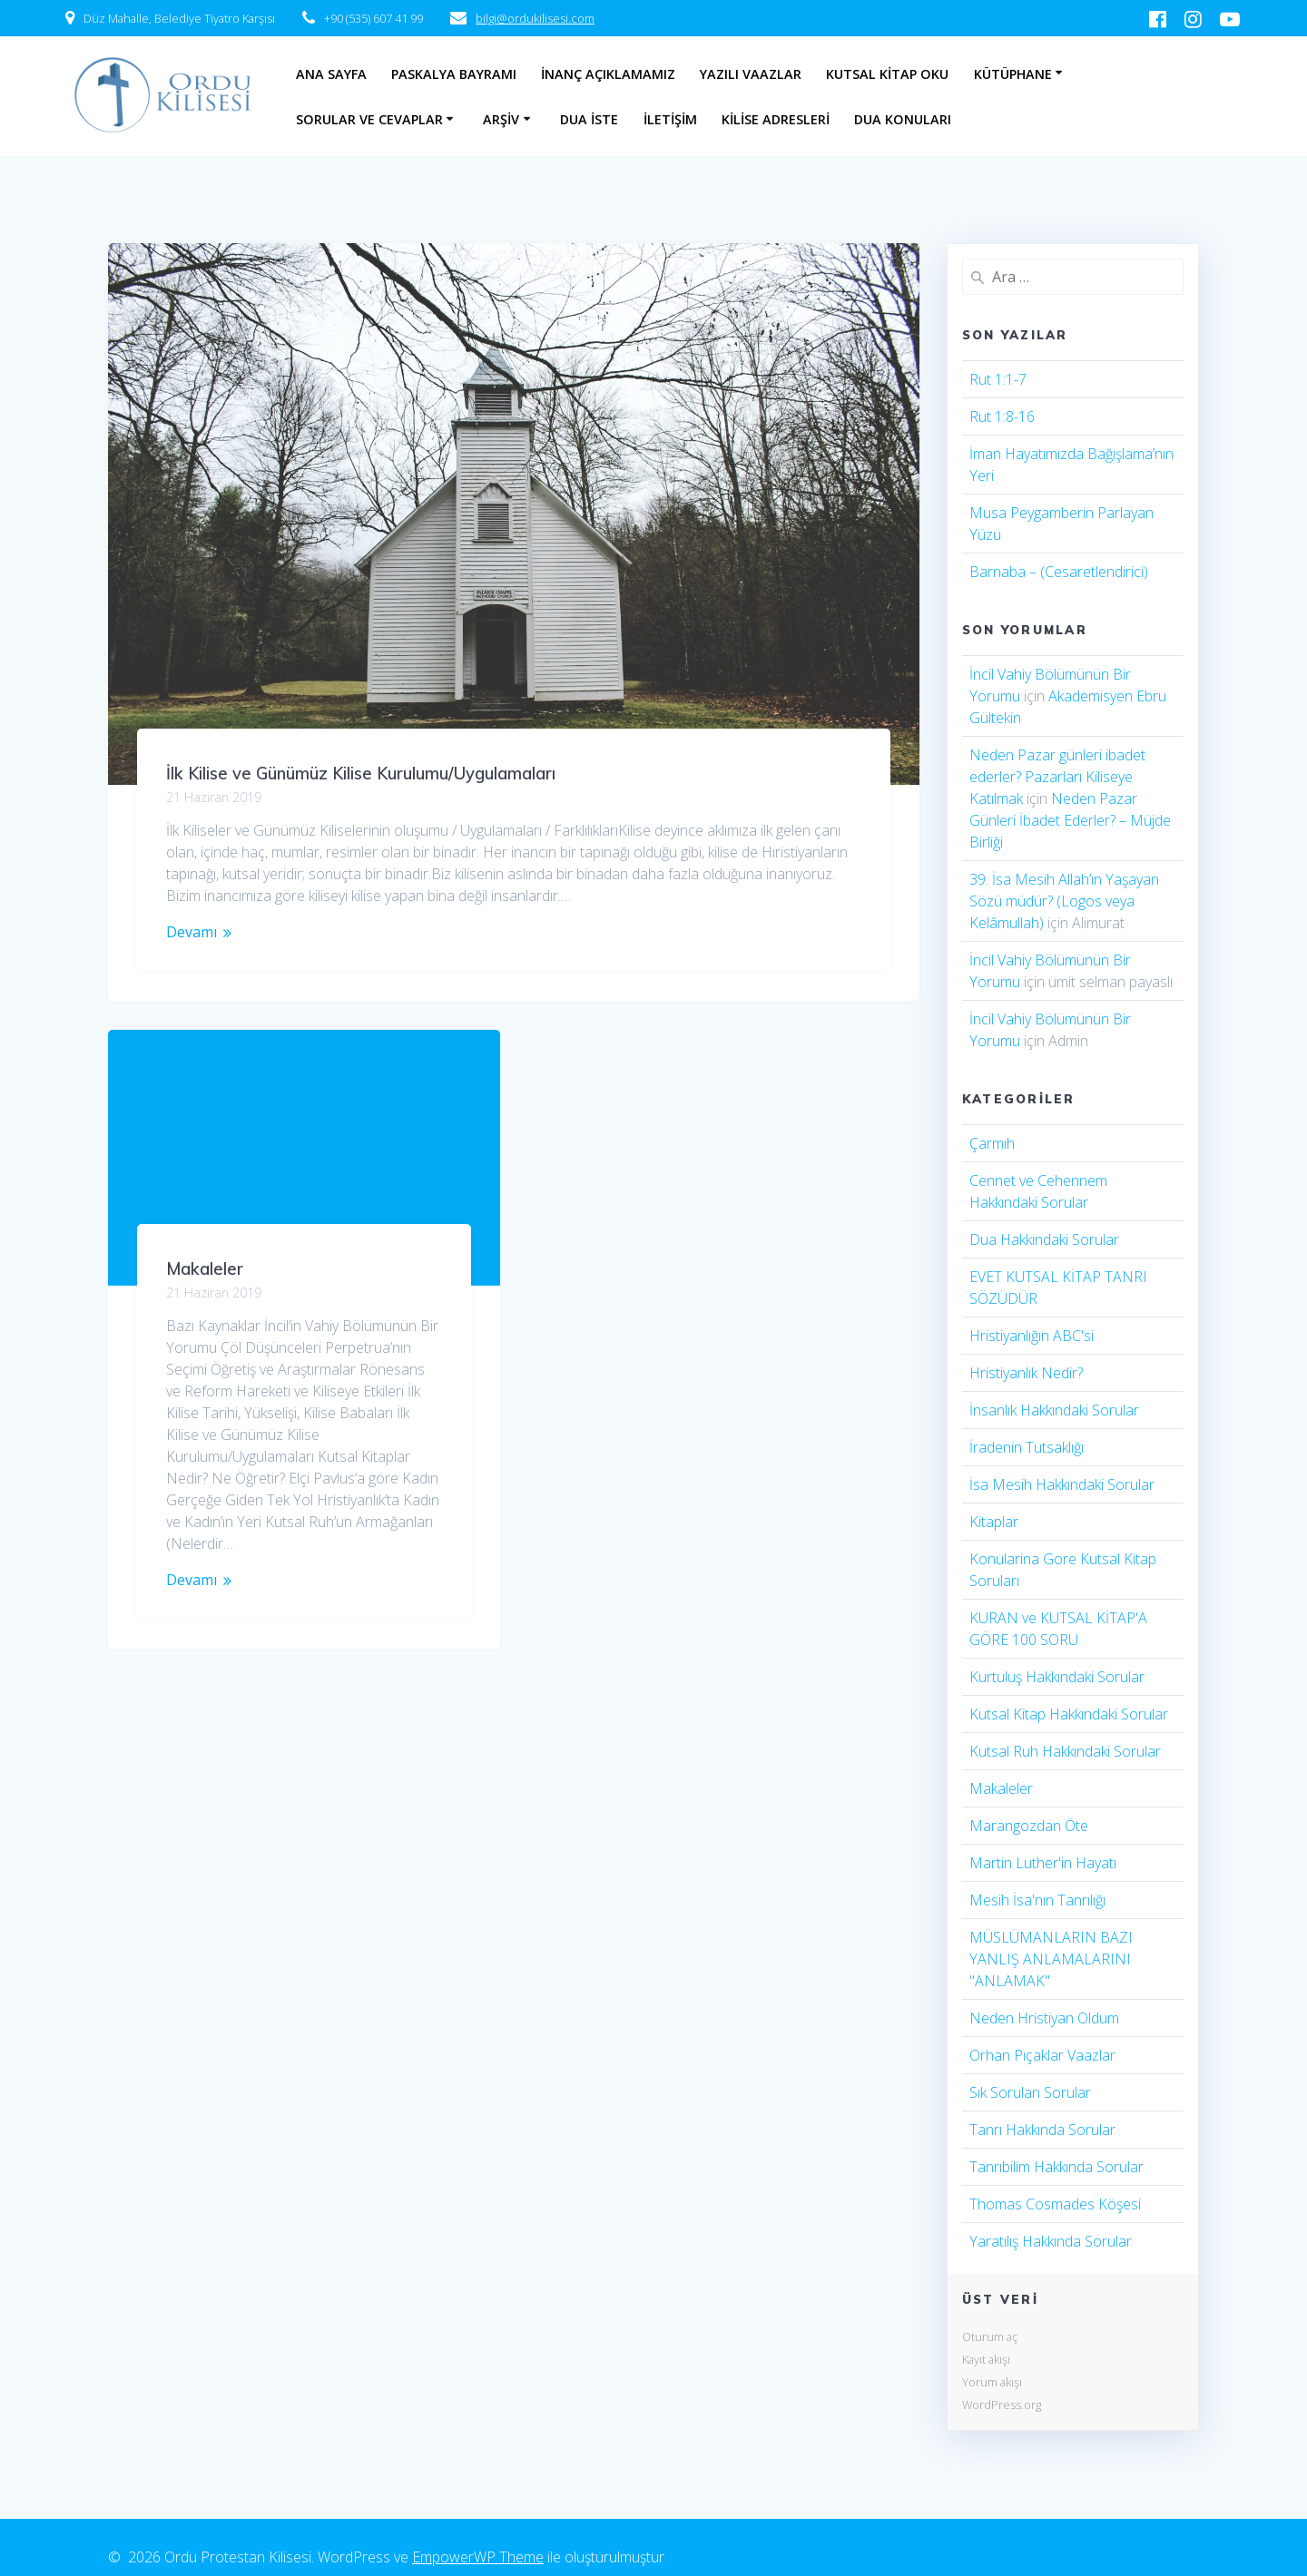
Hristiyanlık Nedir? (1026, 1373)
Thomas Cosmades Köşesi (1055, 2204)
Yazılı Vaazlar (750, 74)
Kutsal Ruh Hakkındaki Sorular (1065, 1751)
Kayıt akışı (986, 2359)
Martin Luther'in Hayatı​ (1042, 1863)
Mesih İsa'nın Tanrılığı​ (1037, 1900)
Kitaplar (993, 1522)
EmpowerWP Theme (478, 2557)
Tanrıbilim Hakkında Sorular (1056, 2167)
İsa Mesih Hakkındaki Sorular (1062, 1484)
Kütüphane (1013, 74)
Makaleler (204, 1113)
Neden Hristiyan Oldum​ (1044, 2018)
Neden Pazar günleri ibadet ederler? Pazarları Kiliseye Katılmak (1057, 776)
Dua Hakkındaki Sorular (1044, 1239)
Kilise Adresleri (776, 119)
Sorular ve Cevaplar (369, 119)
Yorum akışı (992, 2382)
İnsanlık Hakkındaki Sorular (1054, 1410)
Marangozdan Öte (1028, 1826)
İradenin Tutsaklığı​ (1026, 1447)
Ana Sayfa (331, 74)
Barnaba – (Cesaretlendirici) (1058, 572)
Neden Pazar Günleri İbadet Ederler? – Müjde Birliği (1070, 820)
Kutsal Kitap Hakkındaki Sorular (1068, 1714)
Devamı (191, 932)
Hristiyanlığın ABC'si (1031, 1336)
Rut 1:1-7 (998, 379)
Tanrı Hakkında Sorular (1042, 2130)
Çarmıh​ (992, 1143)
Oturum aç (989, 2336)
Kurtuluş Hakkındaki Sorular (1057, 1677)
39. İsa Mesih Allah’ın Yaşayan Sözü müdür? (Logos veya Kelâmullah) (1064, 901)
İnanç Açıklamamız (608, 74)
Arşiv (501, 119)
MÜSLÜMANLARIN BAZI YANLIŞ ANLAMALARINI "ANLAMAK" (1051, 1959)
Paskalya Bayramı (453, 74)
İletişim (670, 119)
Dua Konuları (902, 119)
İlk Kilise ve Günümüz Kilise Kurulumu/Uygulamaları (360, 773)
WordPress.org (1001, 2404)
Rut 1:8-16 (1002, 416)
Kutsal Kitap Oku (887, 74)
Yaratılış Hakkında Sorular (1050, 2241)
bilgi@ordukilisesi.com (535, 18)
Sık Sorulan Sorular (1030, 2092)
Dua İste (589, 119)
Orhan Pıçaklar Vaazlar (1042, 2055)
